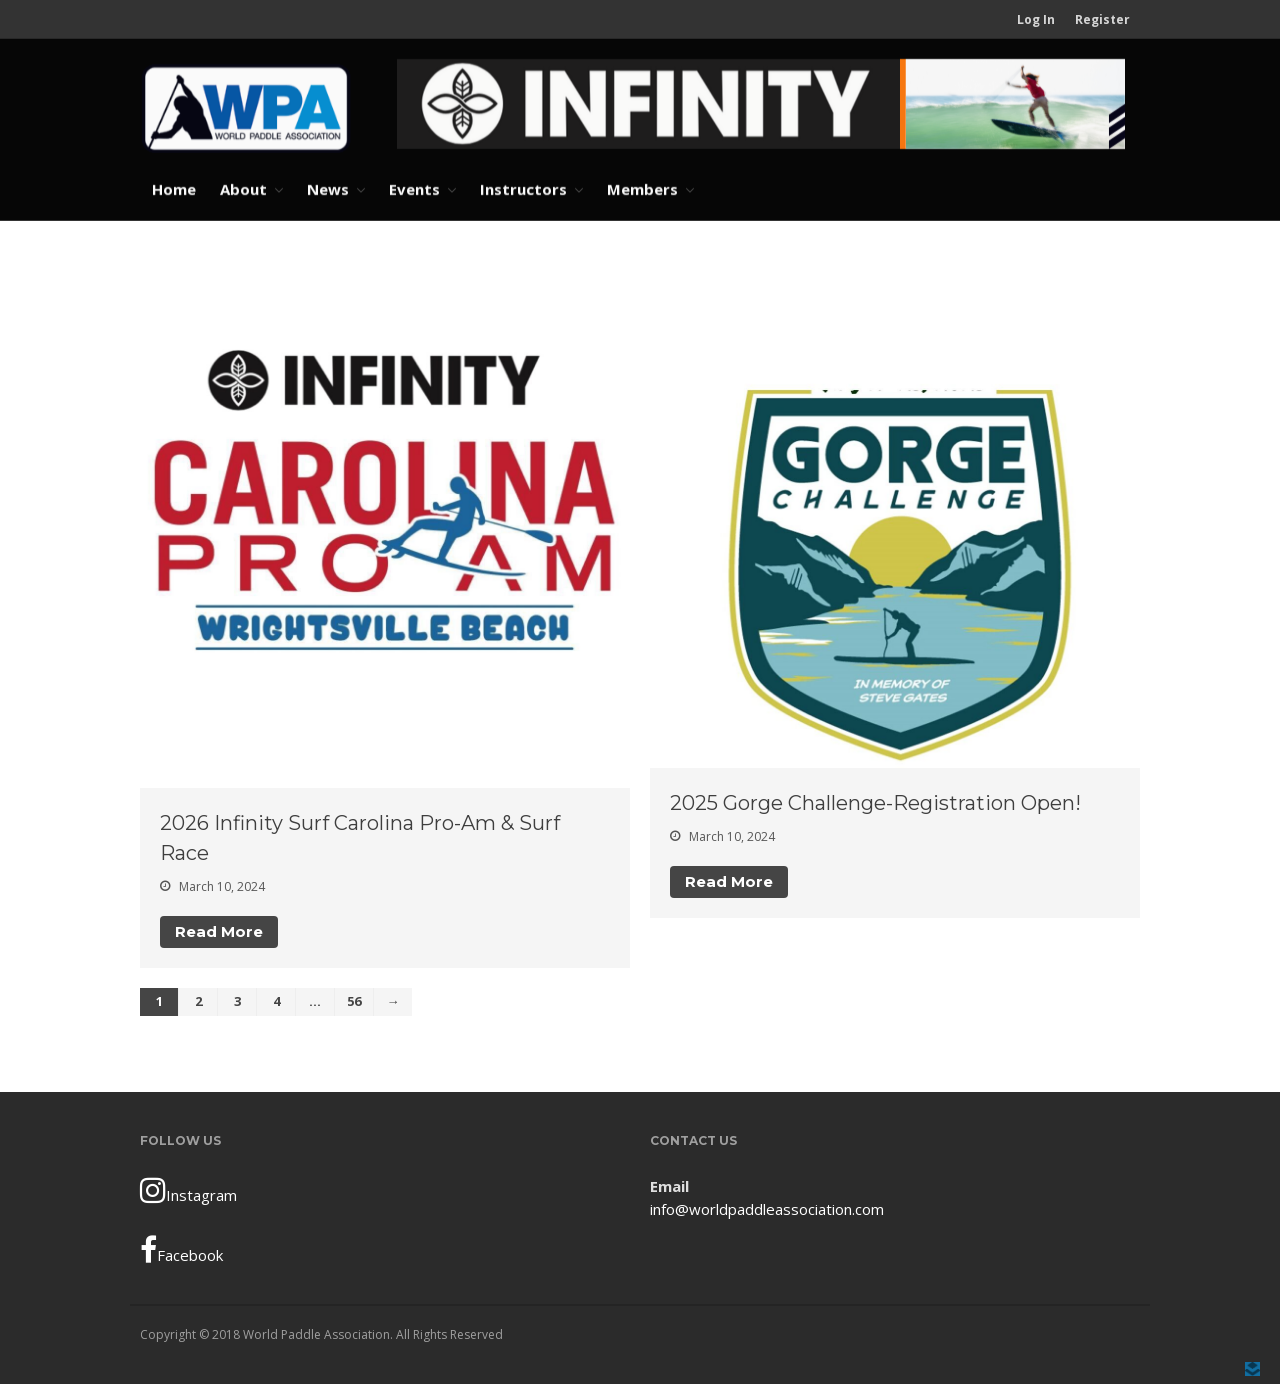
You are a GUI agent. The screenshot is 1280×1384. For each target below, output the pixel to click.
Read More (219, 931)
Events (414, 189)
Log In (1036, 19)
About (243, 189)
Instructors (523, 189)
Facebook (181, 1250)
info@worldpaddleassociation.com (767, 1209)
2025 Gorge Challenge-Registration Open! (875, 803)
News (328, 189)
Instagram (188, 1190)
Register (1102, 19)
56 (354, 1001)
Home (174, 189)
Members (642, 189)
